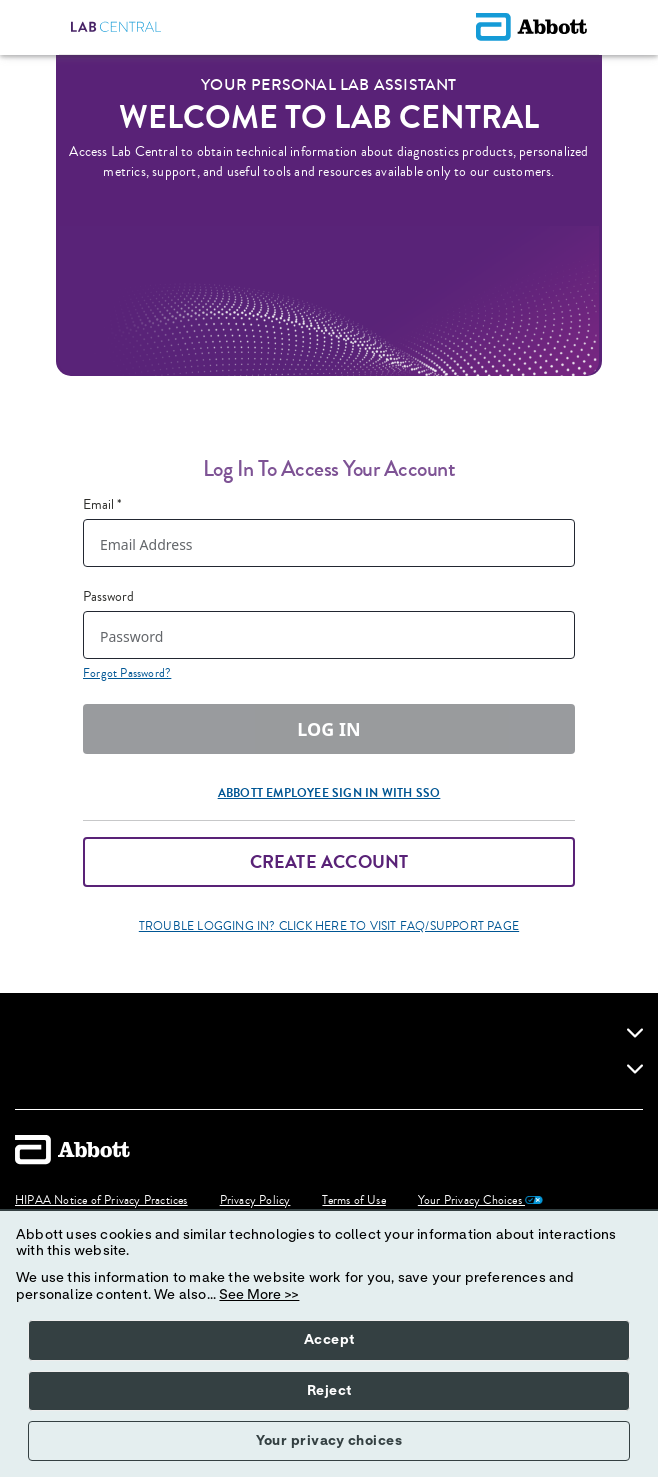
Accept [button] (329, 1340)
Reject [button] (329, 1391)
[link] (635, 1033)
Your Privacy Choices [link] (480, 1201)
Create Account (329, 862)
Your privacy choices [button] (329, 1441)
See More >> (259, 1295)
